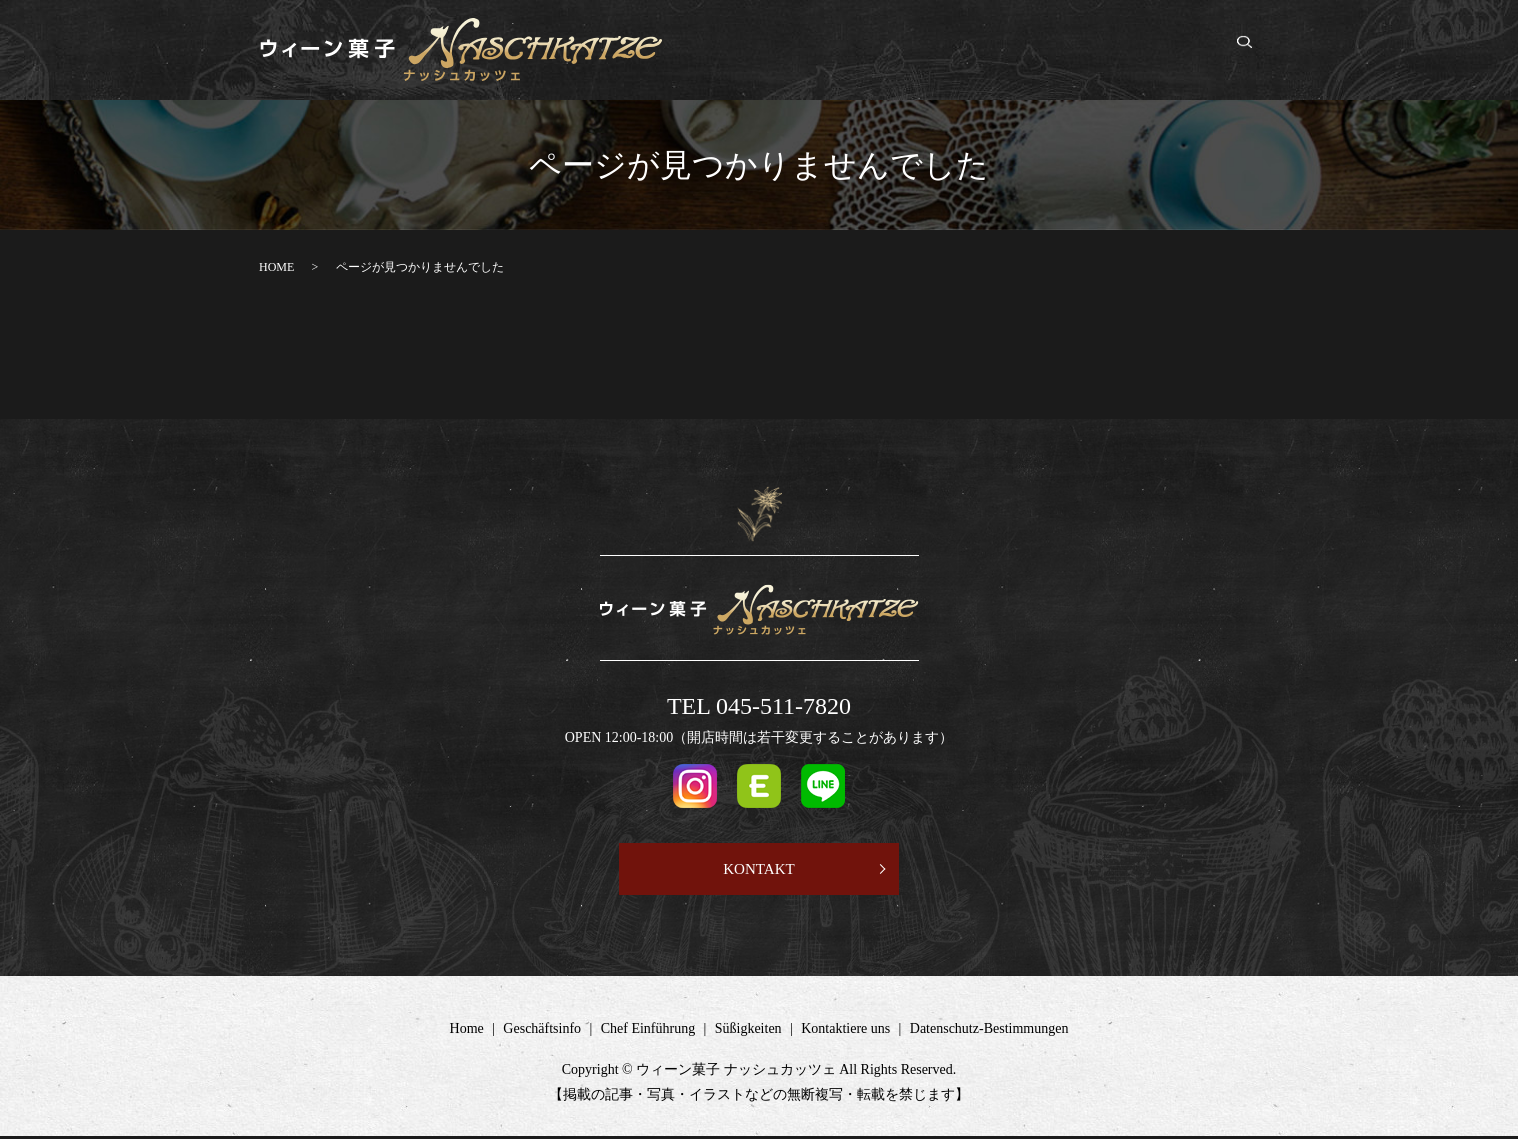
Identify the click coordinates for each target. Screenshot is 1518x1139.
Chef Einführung (957, 50)
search (1255, 51)
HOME (276, 267)
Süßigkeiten (1065, 50)
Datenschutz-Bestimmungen (989, 1031)
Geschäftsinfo (842, 50)
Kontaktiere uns (1170, 50)
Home (762, 50)
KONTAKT (759, 869)
